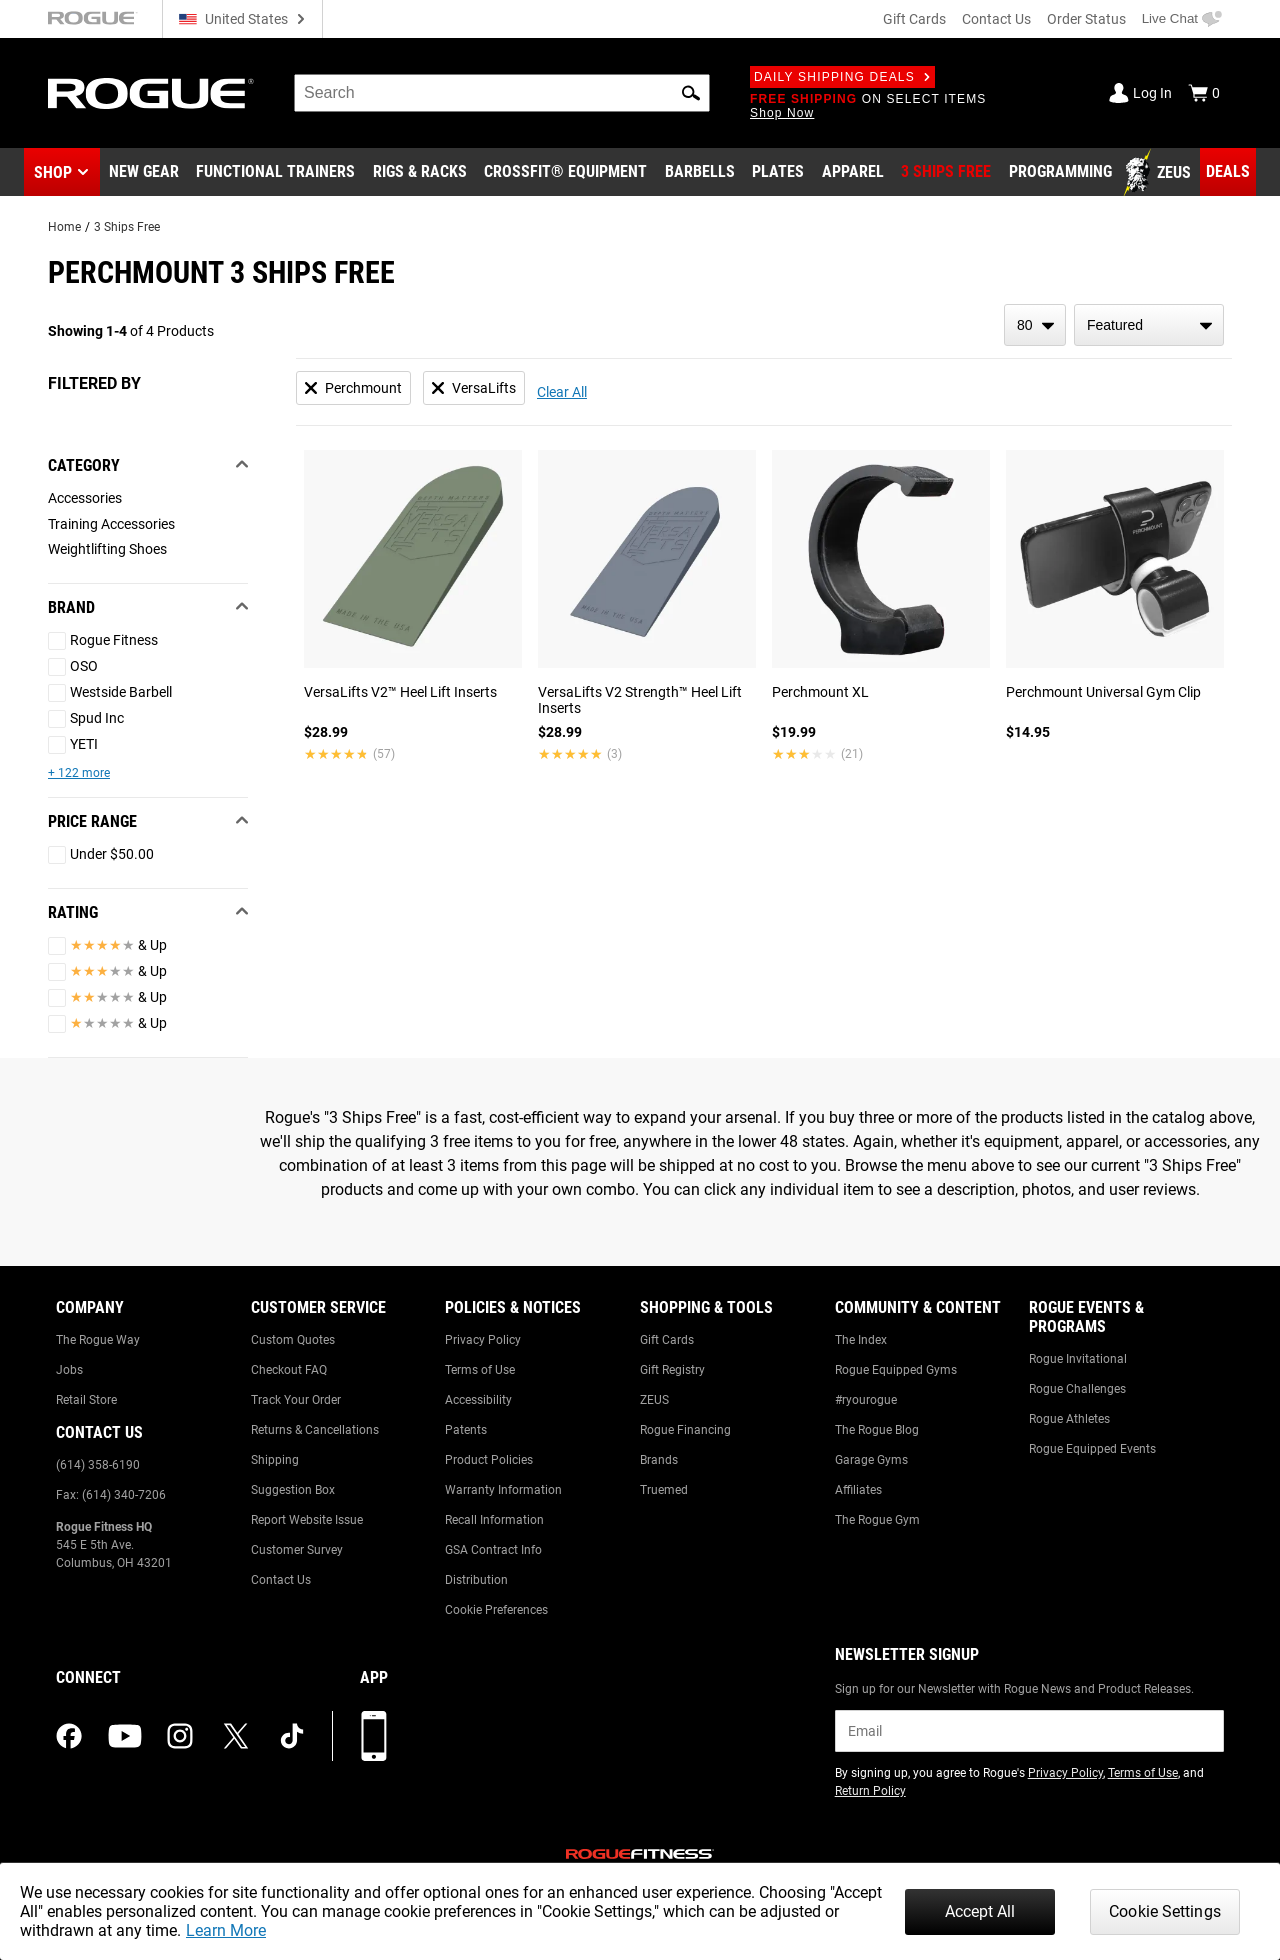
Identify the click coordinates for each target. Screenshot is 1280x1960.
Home (64, 227)
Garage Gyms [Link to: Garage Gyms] (871, 1460)
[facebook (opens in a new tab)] (69, 1736)
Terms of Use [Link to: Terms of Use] (480, 1370)
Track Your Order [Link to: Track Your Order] (296, 1400)
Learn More (226, 1930)
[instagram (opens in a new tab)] (180, 1736)
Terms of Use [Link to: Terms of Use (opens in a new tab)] (1143, 1773)
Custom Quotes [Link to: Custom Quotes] (293, 1340)
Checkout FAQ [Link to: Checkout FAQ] (289, 1370)
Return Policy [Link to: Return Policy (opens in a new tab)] (870, 1791)
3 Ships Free (127, 227)
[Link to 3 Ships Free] (946, 173)
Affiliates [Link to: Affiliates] (858, 1490)
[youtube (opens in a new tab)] (125, 1736)
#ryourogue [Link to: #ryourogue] (866, 1400)
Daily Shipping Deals (842, 77)
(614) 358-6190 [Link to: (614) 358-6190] (98, 1465)
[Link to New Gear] (144, 173)
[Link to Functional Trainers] (275, 173)
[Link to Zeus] (1160, 173)
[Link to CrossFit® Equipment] (565, 173)
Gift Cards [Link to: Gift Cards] (667, 1340)
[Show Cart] (1204, 93)
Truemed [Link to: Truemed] (664, 1490)
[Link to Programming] (1060, 173)
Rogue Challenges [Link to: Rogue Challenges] (1077, 1389)
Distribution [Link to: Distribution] (476, 1580)
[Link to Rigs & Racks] (420, 173)
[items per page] (1035, 325)
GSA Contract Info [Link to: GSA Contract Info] (493, 1550)
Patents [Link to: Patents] (466, 1430)
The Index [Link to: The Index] (861, 1340)
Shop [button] (53, 172)
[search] (502, 93)
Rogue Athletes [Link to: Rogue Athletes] (1069, 1419)
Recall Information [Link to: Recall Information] (494, 1520)
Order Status (1086, 19)
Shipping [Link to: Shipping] (275, 1460)
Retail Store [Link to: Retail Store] (86, 1400)
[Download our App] (374, 1736)
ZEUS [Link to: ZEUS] (654, 1400)
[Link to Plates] (778, 173)
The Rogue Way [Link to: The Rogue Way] (98, 1340)
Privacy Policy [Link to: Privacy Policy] (483, 1340)
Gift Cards (914, 19)
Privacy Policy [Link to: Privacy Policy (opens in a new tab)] (1065, 1773)
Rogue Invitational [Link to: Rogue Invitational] (1078, 1359)
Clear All (562, 392)
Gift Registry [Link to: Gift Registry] (672, 1370)
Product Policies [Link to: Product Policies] (489, 1460)
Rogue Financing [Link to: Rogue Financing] (685, 1430)
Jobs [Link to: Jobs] (69, 1370)
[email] (1029, 1731)
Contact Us (996, 19)
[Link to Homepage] (151, 93)
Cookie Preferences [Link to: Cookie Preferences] (496, 1610)
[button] (691, 93)
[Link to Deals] (1228, 172)
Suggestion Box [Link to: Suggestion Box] (293, 1490)
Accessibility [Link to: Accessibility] (478, 1400)
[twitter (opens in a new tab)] (236, 1736)
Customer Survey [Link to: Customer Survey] (297, 1550)
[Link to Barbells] (700, 173)
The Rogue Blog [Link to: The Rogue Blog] (877, 1430)
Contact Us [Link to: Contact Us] (281, 1580)
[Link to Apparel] (853, 173)
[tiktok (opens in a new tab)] (292, 1736)
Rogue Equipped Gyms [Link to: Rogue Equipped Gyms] (896, 1370)
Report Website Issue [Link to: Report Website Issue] (307, 1520)
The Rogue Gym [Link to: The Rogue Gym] (877, 1520)
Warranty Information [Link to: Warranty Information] (503, 1490)
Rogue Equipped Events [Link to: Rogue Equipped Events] (1092, 1449)
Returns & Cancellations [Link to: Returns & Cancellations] (315, 1430)
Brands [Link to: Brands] (659, 1460)
